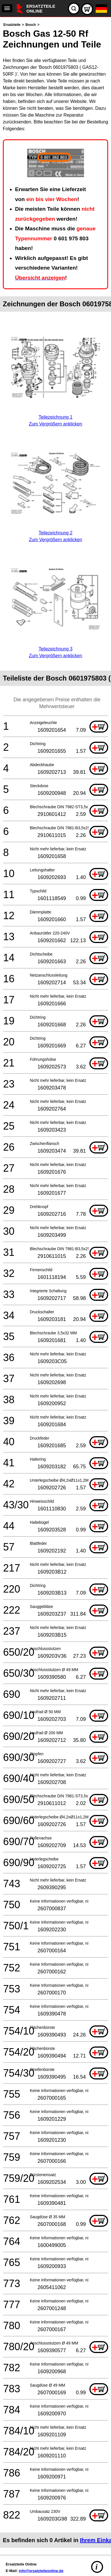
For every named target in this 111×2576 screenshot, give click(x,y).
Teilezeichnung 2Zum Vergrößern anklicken (55, 533)
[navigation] (7, 8)
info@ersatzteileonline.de (41, 2571)
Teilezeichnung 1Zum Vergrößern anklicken (55, 417)
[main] (55, 1284)
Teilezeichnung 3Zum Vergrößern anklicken (55, 649)
